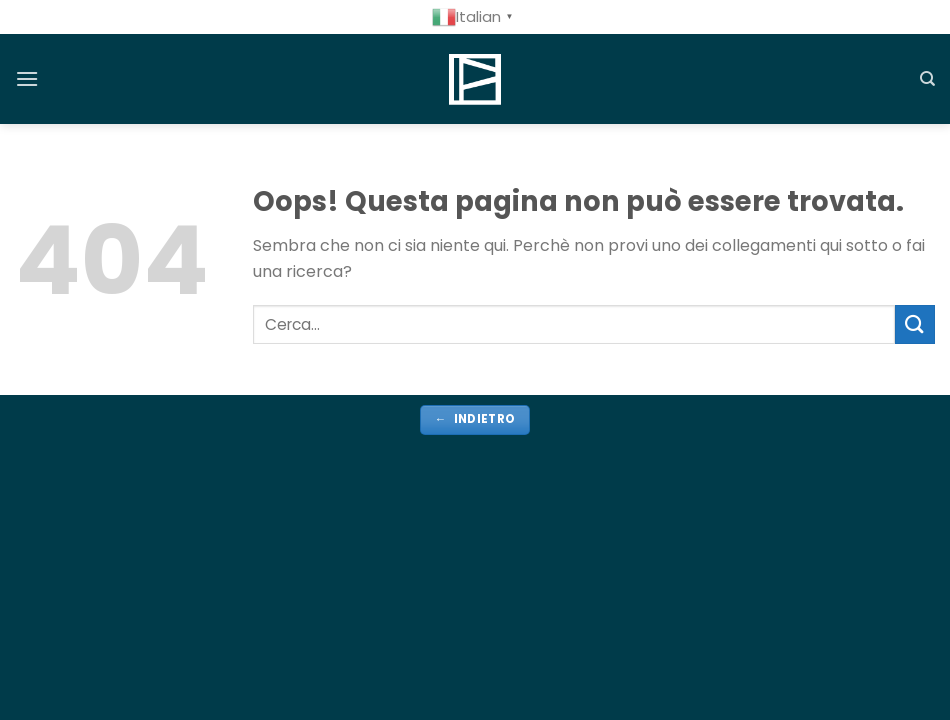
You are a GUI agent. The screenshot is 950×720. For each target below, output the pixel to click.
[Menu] (27, 78)
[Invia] (915, 324)
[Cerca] (927, 79)
